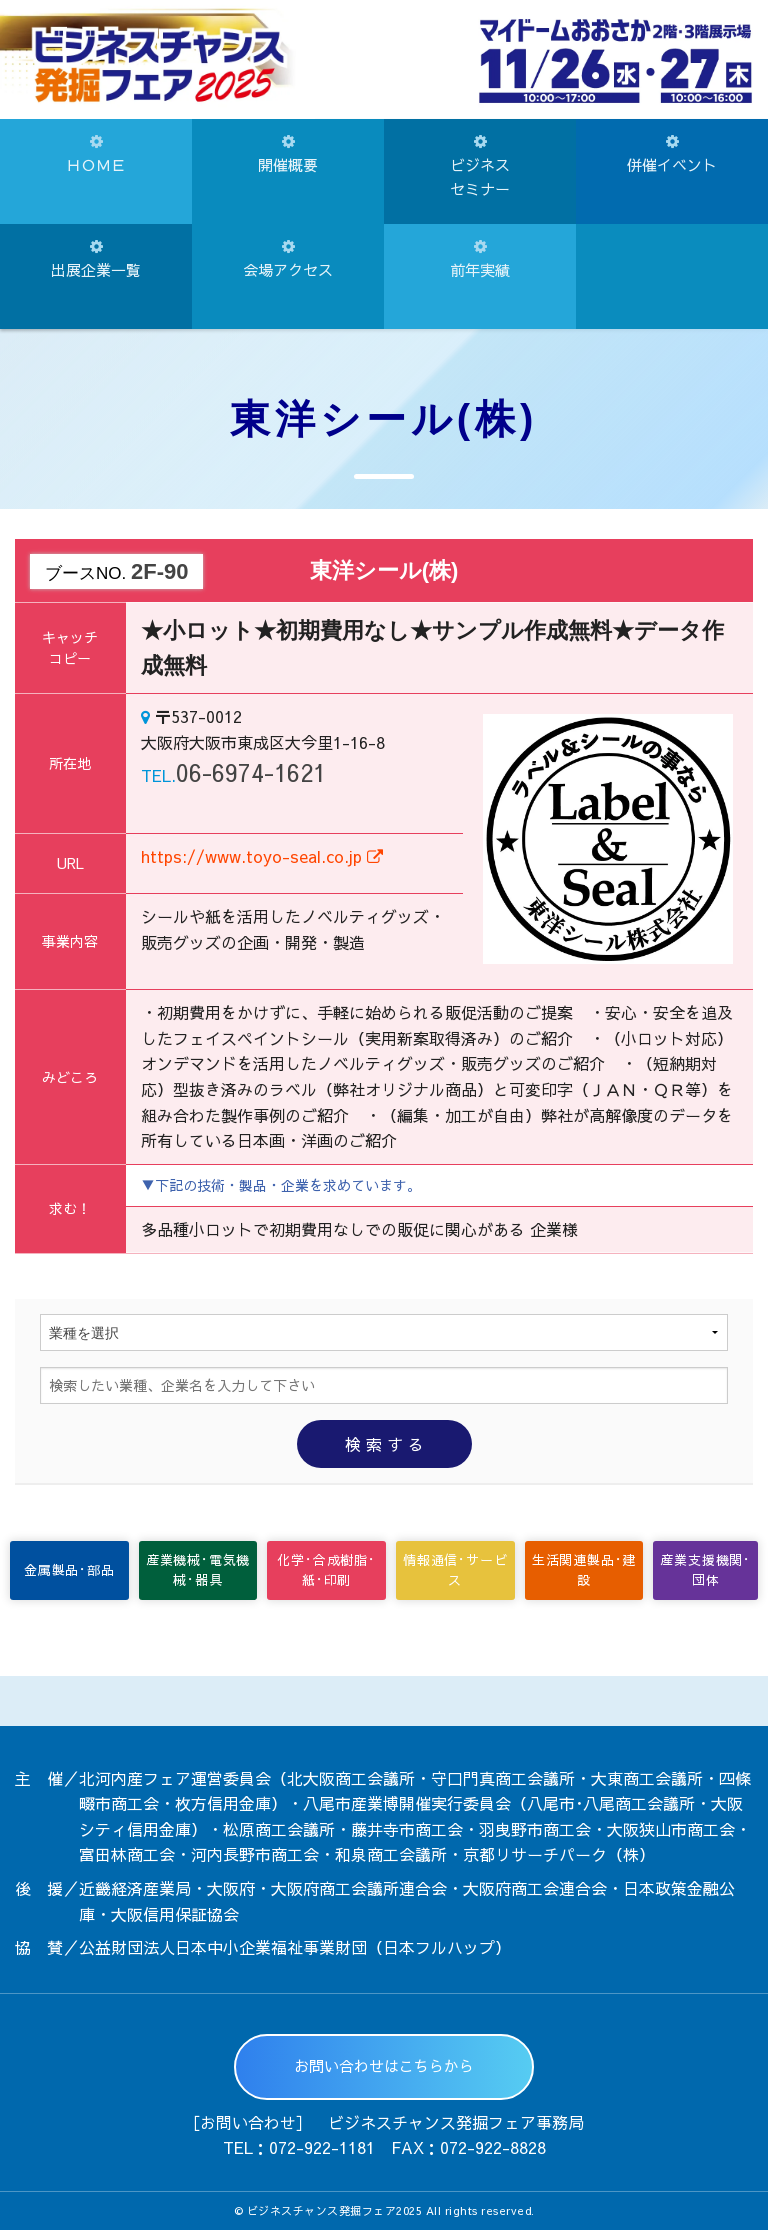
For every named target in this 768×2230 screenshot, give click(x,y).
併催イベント (672, 154)
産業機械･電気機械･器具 (198, 1570)
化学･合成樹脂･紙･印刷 (326, 1570)
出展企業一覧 (96, 259)
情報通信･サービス (455, 1570)
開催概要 (288, 154)
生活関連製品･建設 (584, 1570)
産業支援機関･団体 (705, 1570)
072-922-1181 (322, 2147)
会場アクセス (288, 259)
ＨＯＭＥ (96, 154)
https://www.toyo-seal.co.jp (262, 856)
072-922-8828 (493, 2147)
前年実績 (480, 259)
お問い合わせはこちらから (384, 2065)
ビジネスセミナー (480, 166)
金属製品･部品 (69, 1570)
